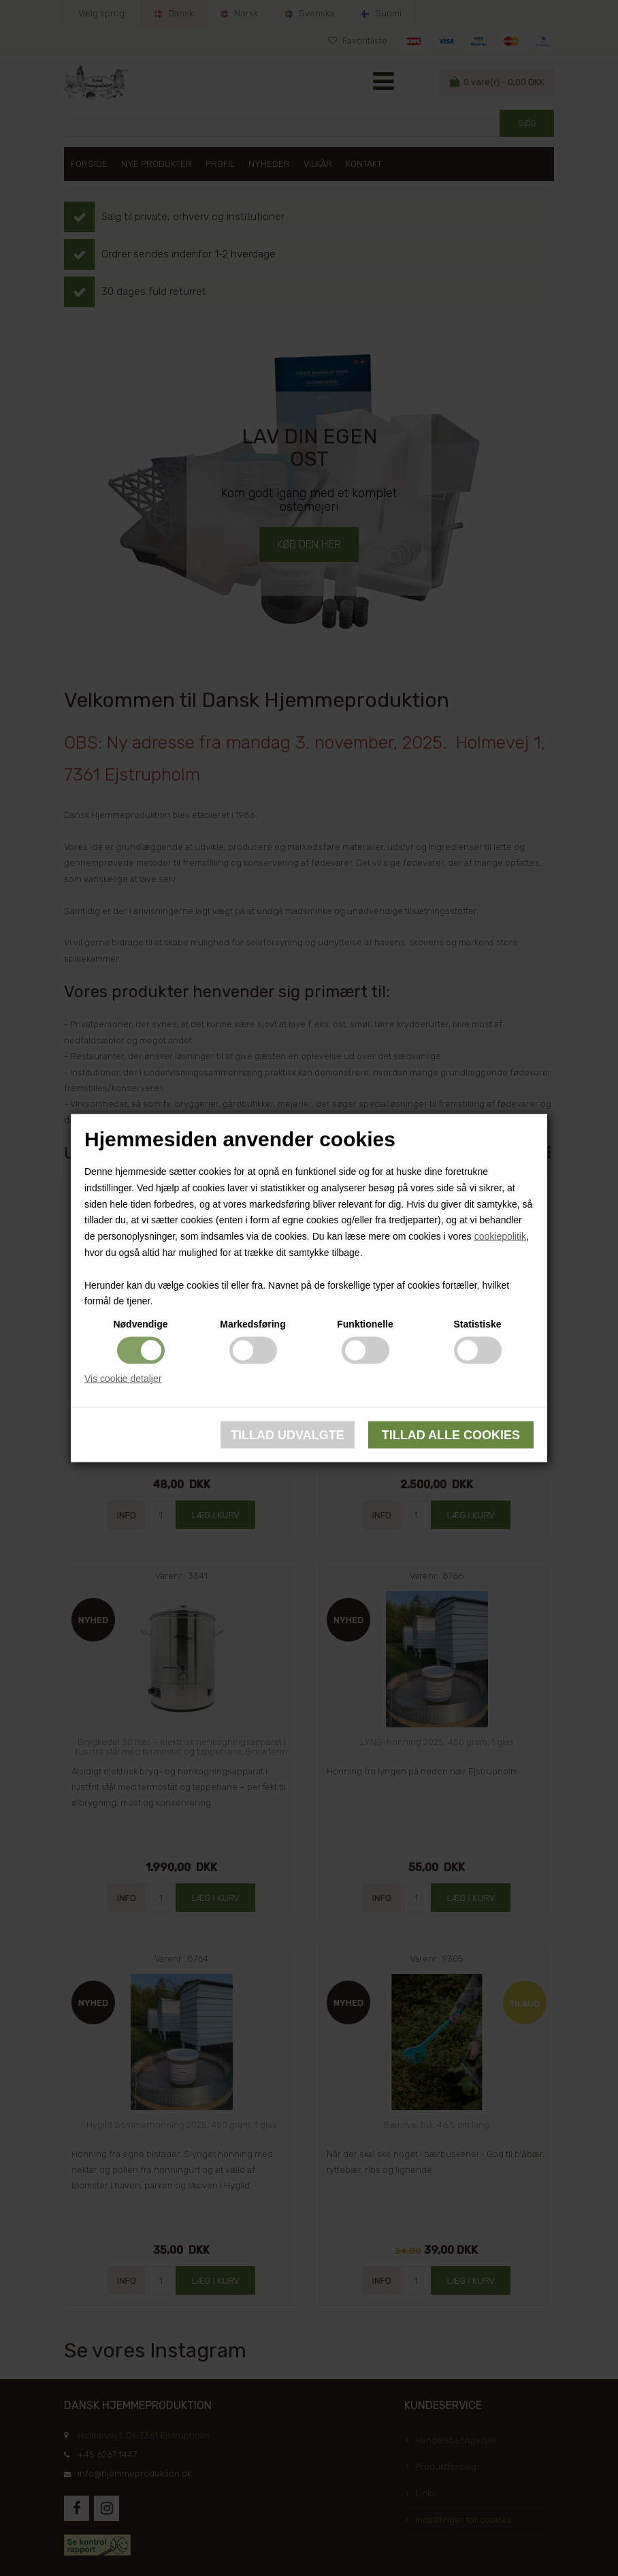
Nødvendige (140, 1324)
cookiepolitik (500, 1236)
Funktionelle (365, 1324)
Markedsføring (252, 1324)
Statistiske (477, 1324)
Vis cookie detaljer (122, 1378)
